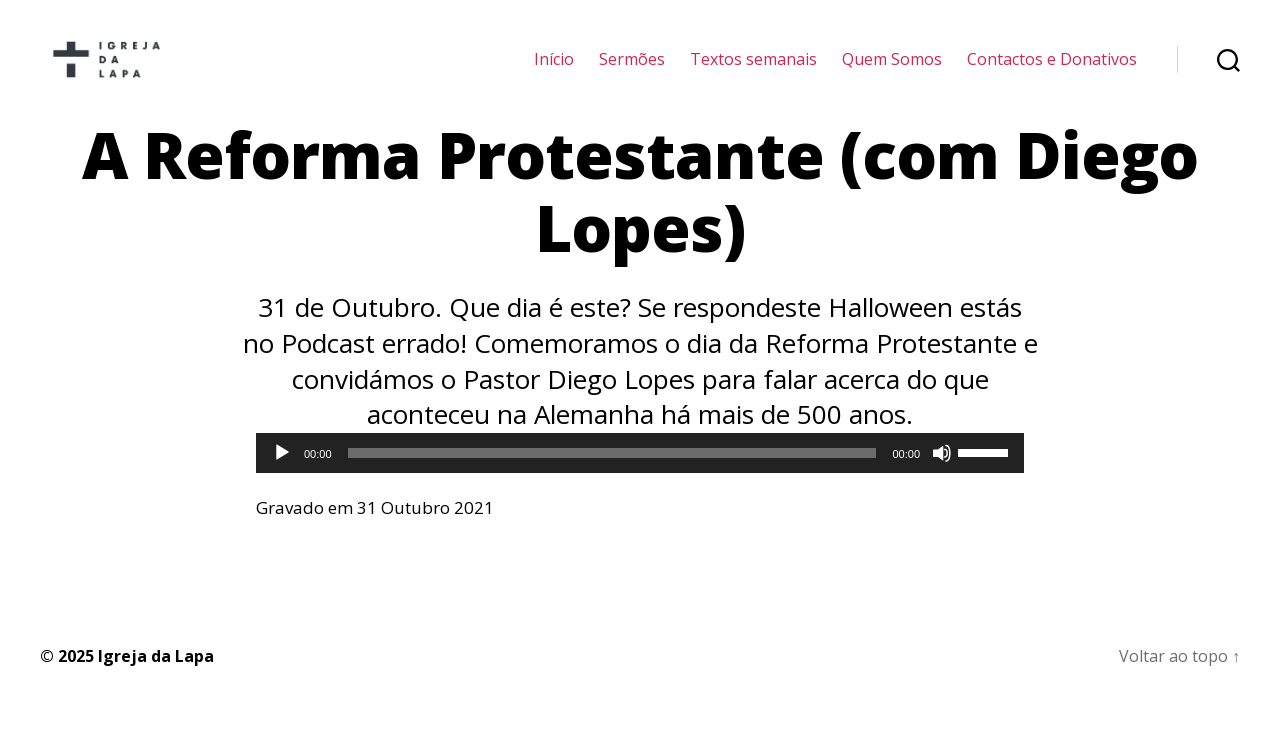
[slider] (612, 480)
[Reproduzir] (282, 480)
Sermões (632, 72)
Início (554, 72)
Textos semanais (753, 72)
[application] (640, 480)
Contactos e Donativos (1052, 72)
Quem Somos (892, 72)
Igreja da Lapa (156, 683)
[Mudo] (942, 480)
